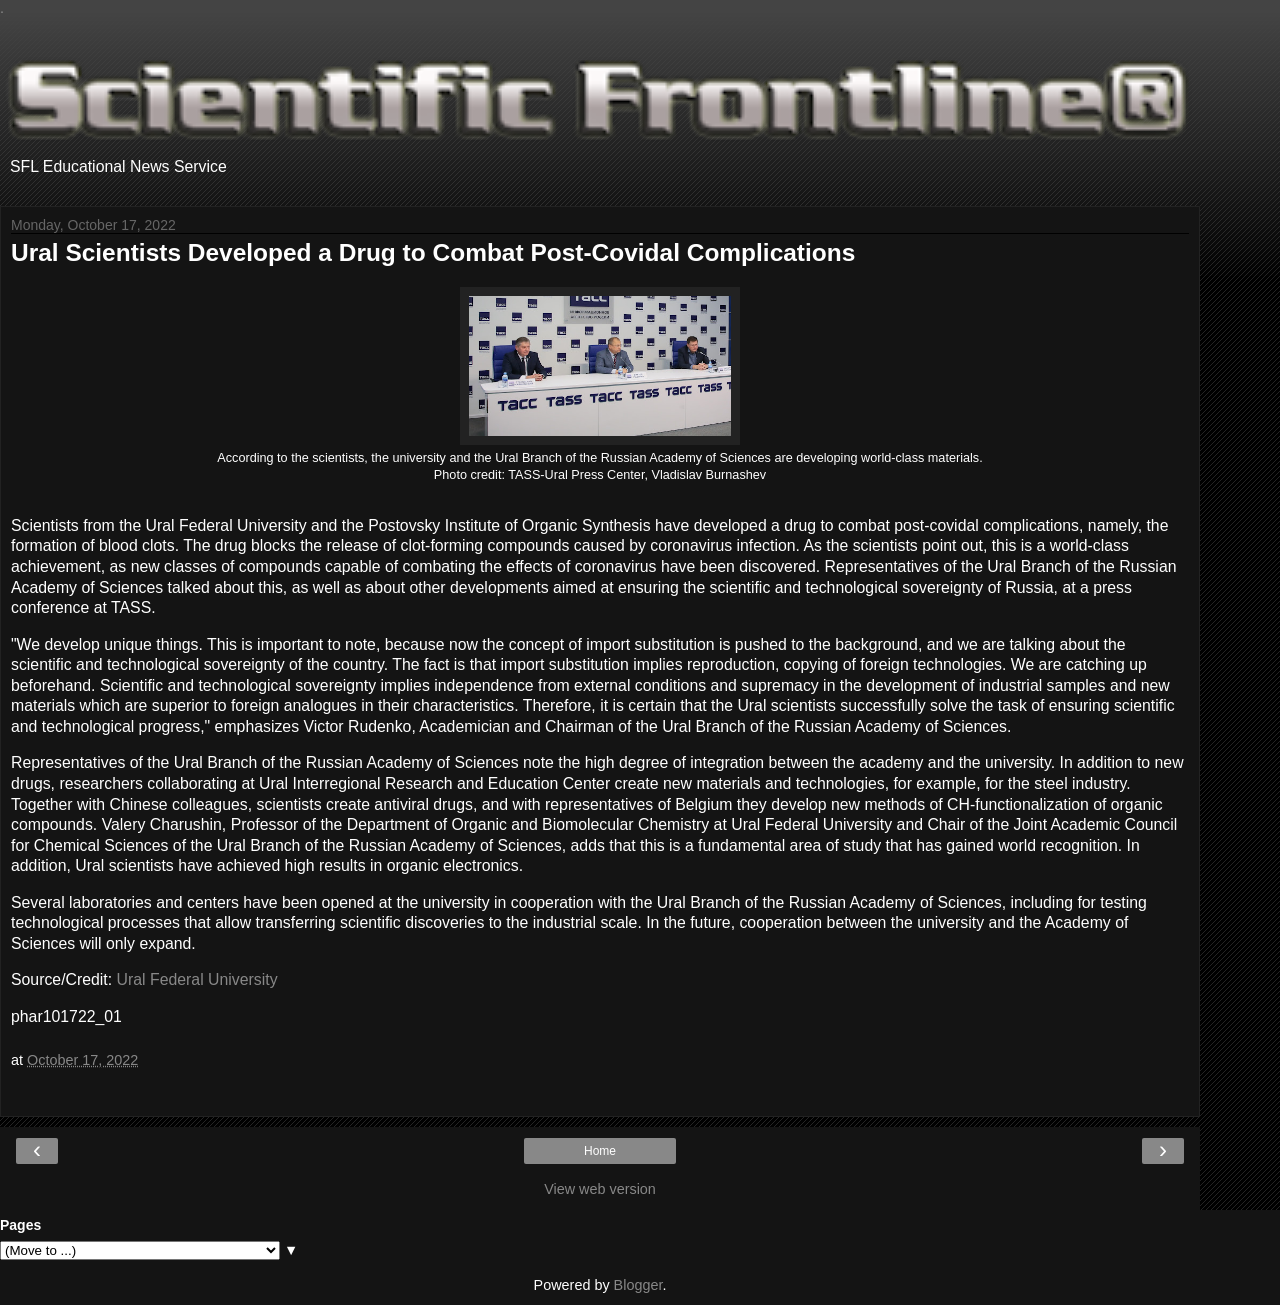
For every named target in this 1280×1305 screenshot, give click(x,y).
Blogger (638, 1285)
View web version (600, 1189)
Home (600, 1151)
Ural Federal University (197, 979)
